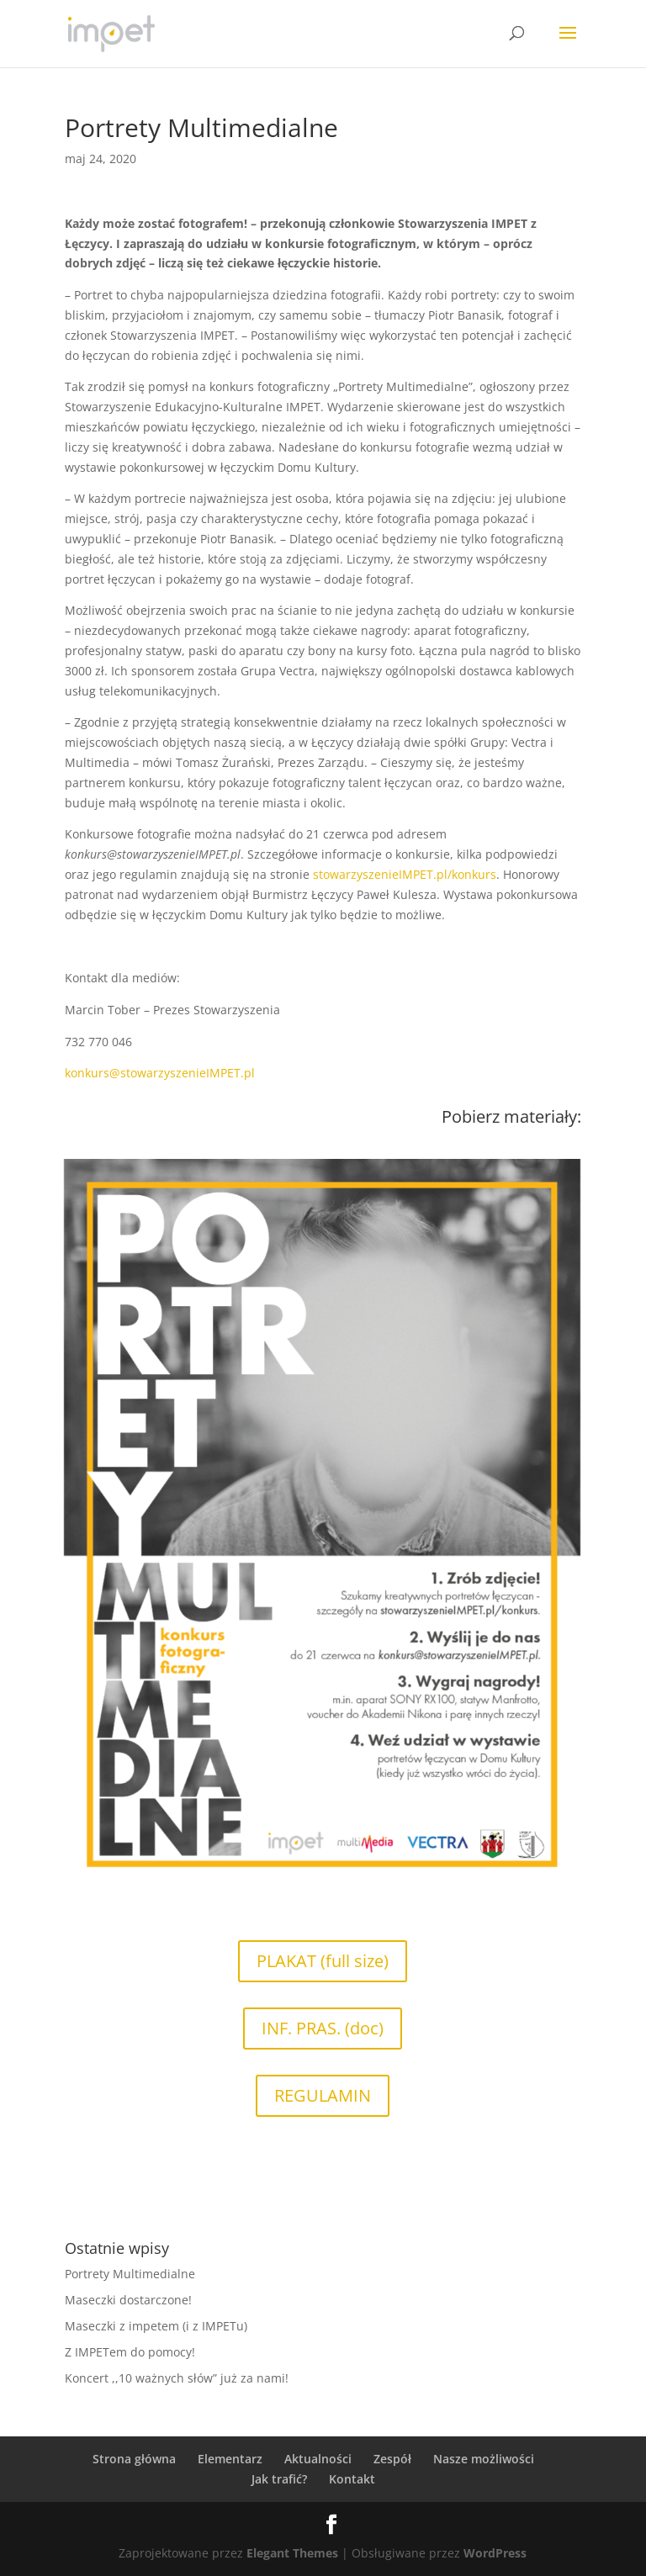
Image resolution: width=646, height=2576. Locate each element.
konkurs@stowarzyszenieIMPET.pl (160, 1073)
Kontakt (352, 2479)
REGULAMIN (322, 2095)
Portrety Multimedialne (130, 2274)
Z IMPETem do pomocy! (130, 2352)
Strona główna (134, 2459)
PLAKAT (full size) (323, 1960)
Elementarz (230, 2459)
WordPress (495, 2553)
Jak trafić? (279, 2479)
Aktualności (318, 2459)
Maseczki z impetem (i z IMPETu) (156, 2326)
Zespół (392, 2459)
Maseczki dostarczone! (128, 2300)
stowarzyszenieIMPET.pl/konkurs (404, 874)
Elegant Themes (292, 2553)
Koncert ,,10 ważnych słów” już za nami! (177, 2378)
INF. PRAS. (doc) (323, 2028)
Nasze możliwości (483, 2459)
